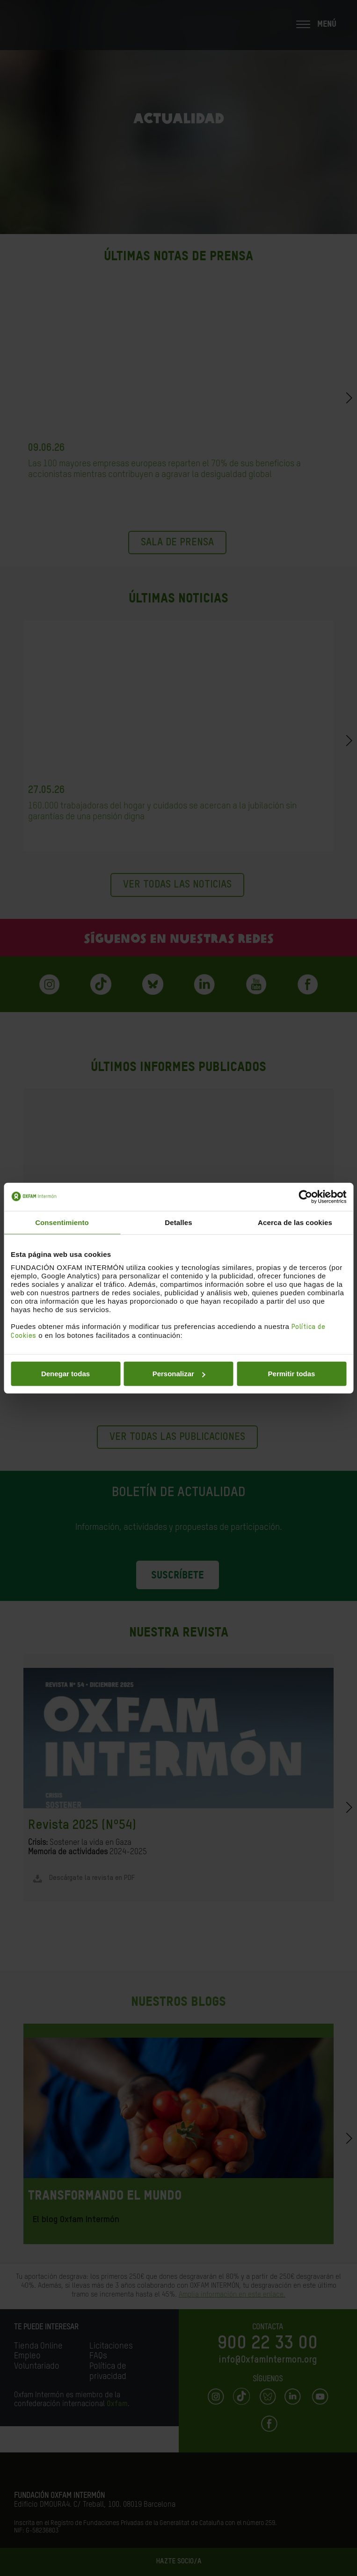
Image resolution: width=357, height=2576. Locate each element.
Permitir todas (291, 1374)
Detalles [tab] (178, 1222)
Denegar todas (65, 1374)
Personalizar (179, 1374)
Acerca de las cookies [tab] (295, 1222)
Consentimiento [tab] (62, 1222)
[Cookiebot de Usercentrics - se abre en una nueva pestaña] (305, 1196)
